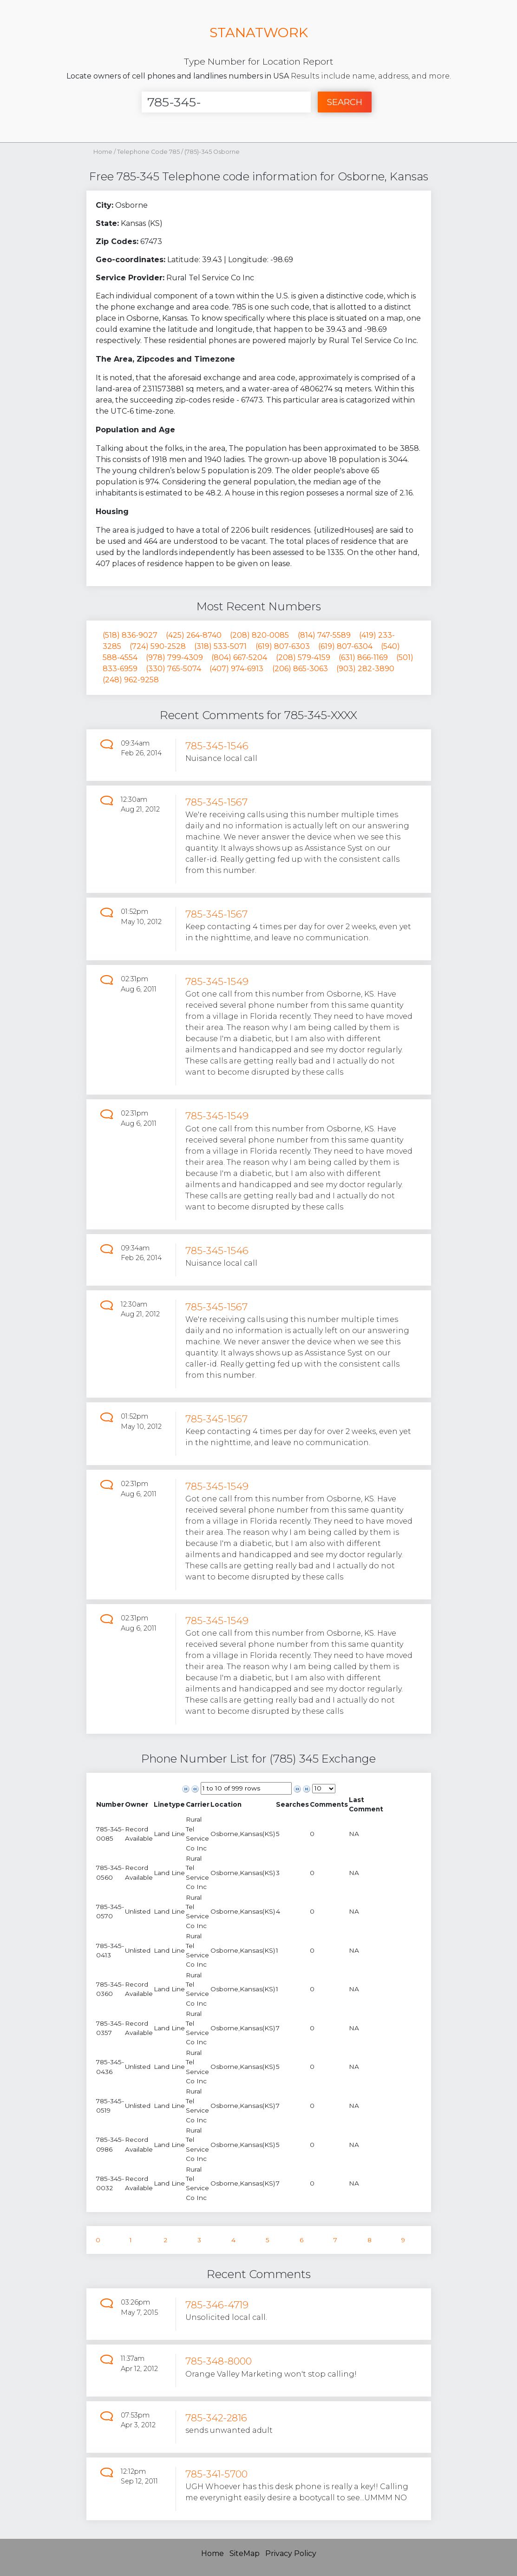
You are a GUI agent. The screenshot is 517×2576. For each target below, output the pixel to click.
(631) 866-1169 (363, 657)
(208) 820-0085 (259, 635)
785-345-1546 (217, 746)
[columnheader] (110, 1805)
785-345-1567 (216, 802)
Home (102, 151)
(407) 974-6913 (236, 668)
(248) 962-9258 (131, 679)
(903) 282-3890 (365, 668)
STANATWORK (258, 32)
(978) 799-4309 (174, 657)
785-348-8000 (218, 2361)
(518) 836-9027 (130, 635)
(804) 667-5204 (239, 657)
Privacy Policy (290, 2553)
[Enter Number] (226, 102)
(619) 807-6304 (345, 646)
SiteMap (244, 2553)
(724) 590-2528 (158, 646)
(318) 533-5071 (220, 646)
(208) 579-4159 (303, 657)
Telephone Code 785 (149, 151)
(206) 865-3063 (300, 668)
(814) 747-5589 (324, 635)
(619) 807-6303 (282, 646)
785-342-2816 (216, 2418)
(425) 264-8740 (194, 635)
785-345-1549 (217, 981)
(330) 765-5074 (173, 668)
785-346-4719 (217, 2305)
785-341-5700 (216, 2474)
